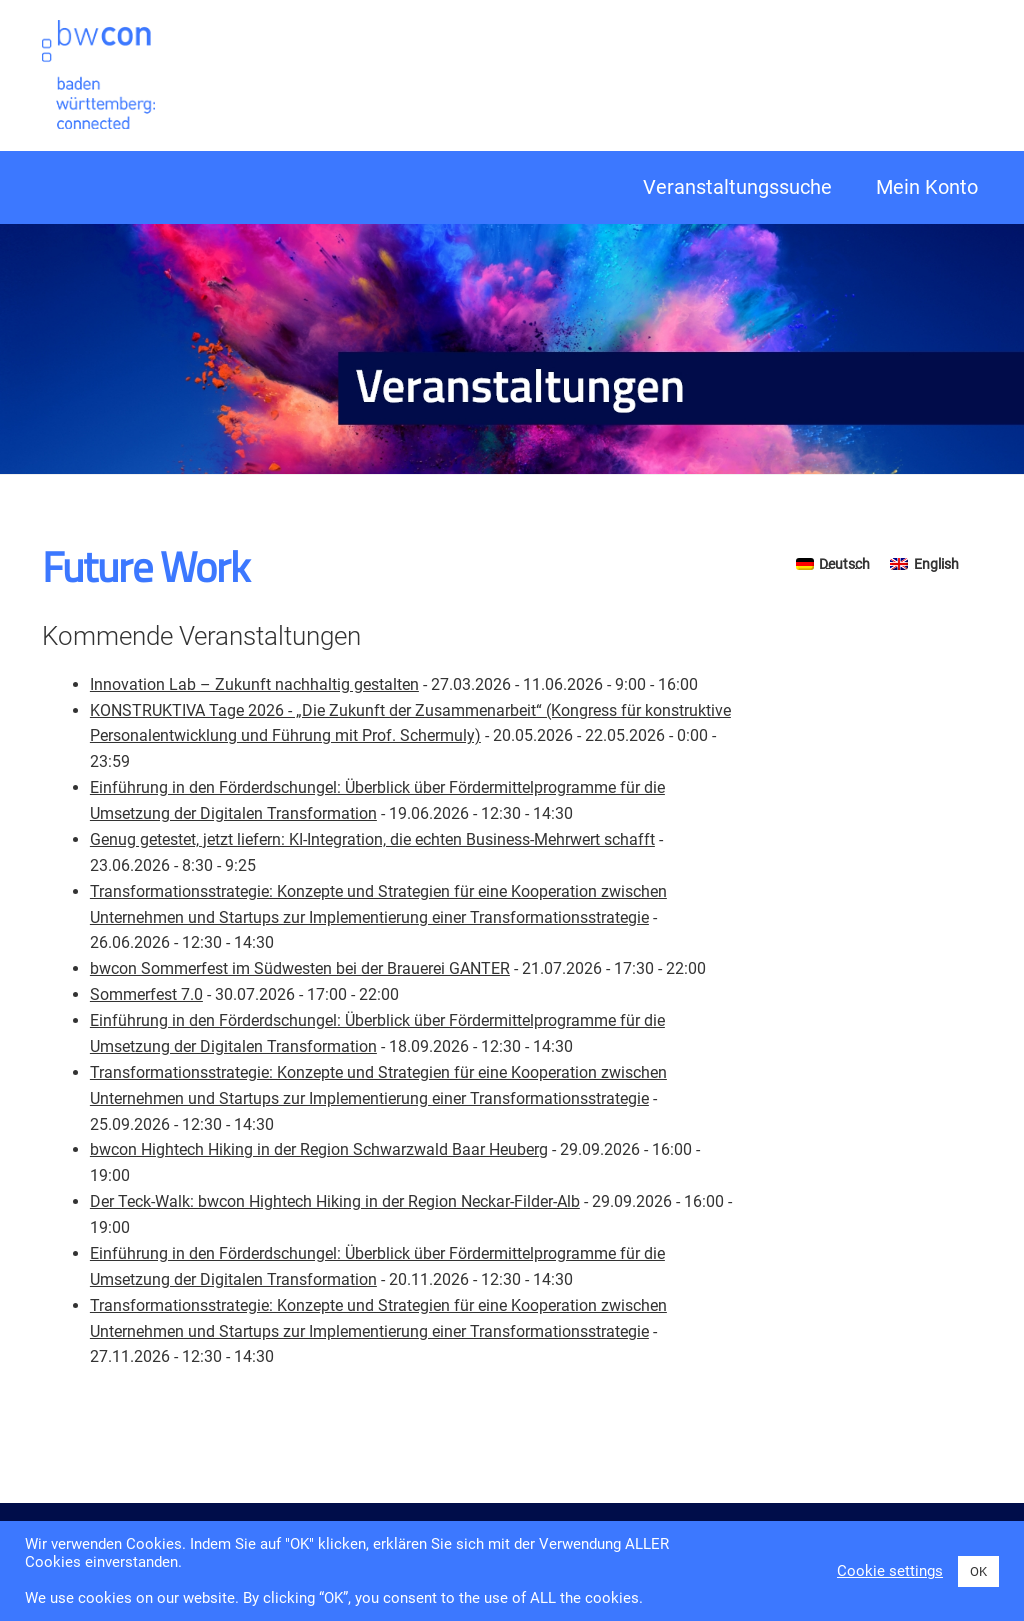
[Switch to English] (924, 563)
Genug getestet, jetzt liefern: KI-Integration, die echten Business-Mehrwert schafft (372, 839)
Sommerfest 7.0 (146, 994)
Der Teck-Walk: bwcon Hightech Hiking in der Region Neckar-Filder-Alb (335, 1201)
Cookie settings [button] (890, 1571)
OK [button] (978, 1571)
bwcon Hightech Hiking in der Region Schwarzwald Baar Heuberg (319, 1149)
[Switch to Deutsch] (833, 563)
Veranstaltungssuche (737, 187)
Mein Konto (927, 187)
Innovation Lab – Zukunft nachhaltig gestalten (254, 684)
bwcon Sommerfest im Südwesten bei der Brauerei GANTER (300, 968)
